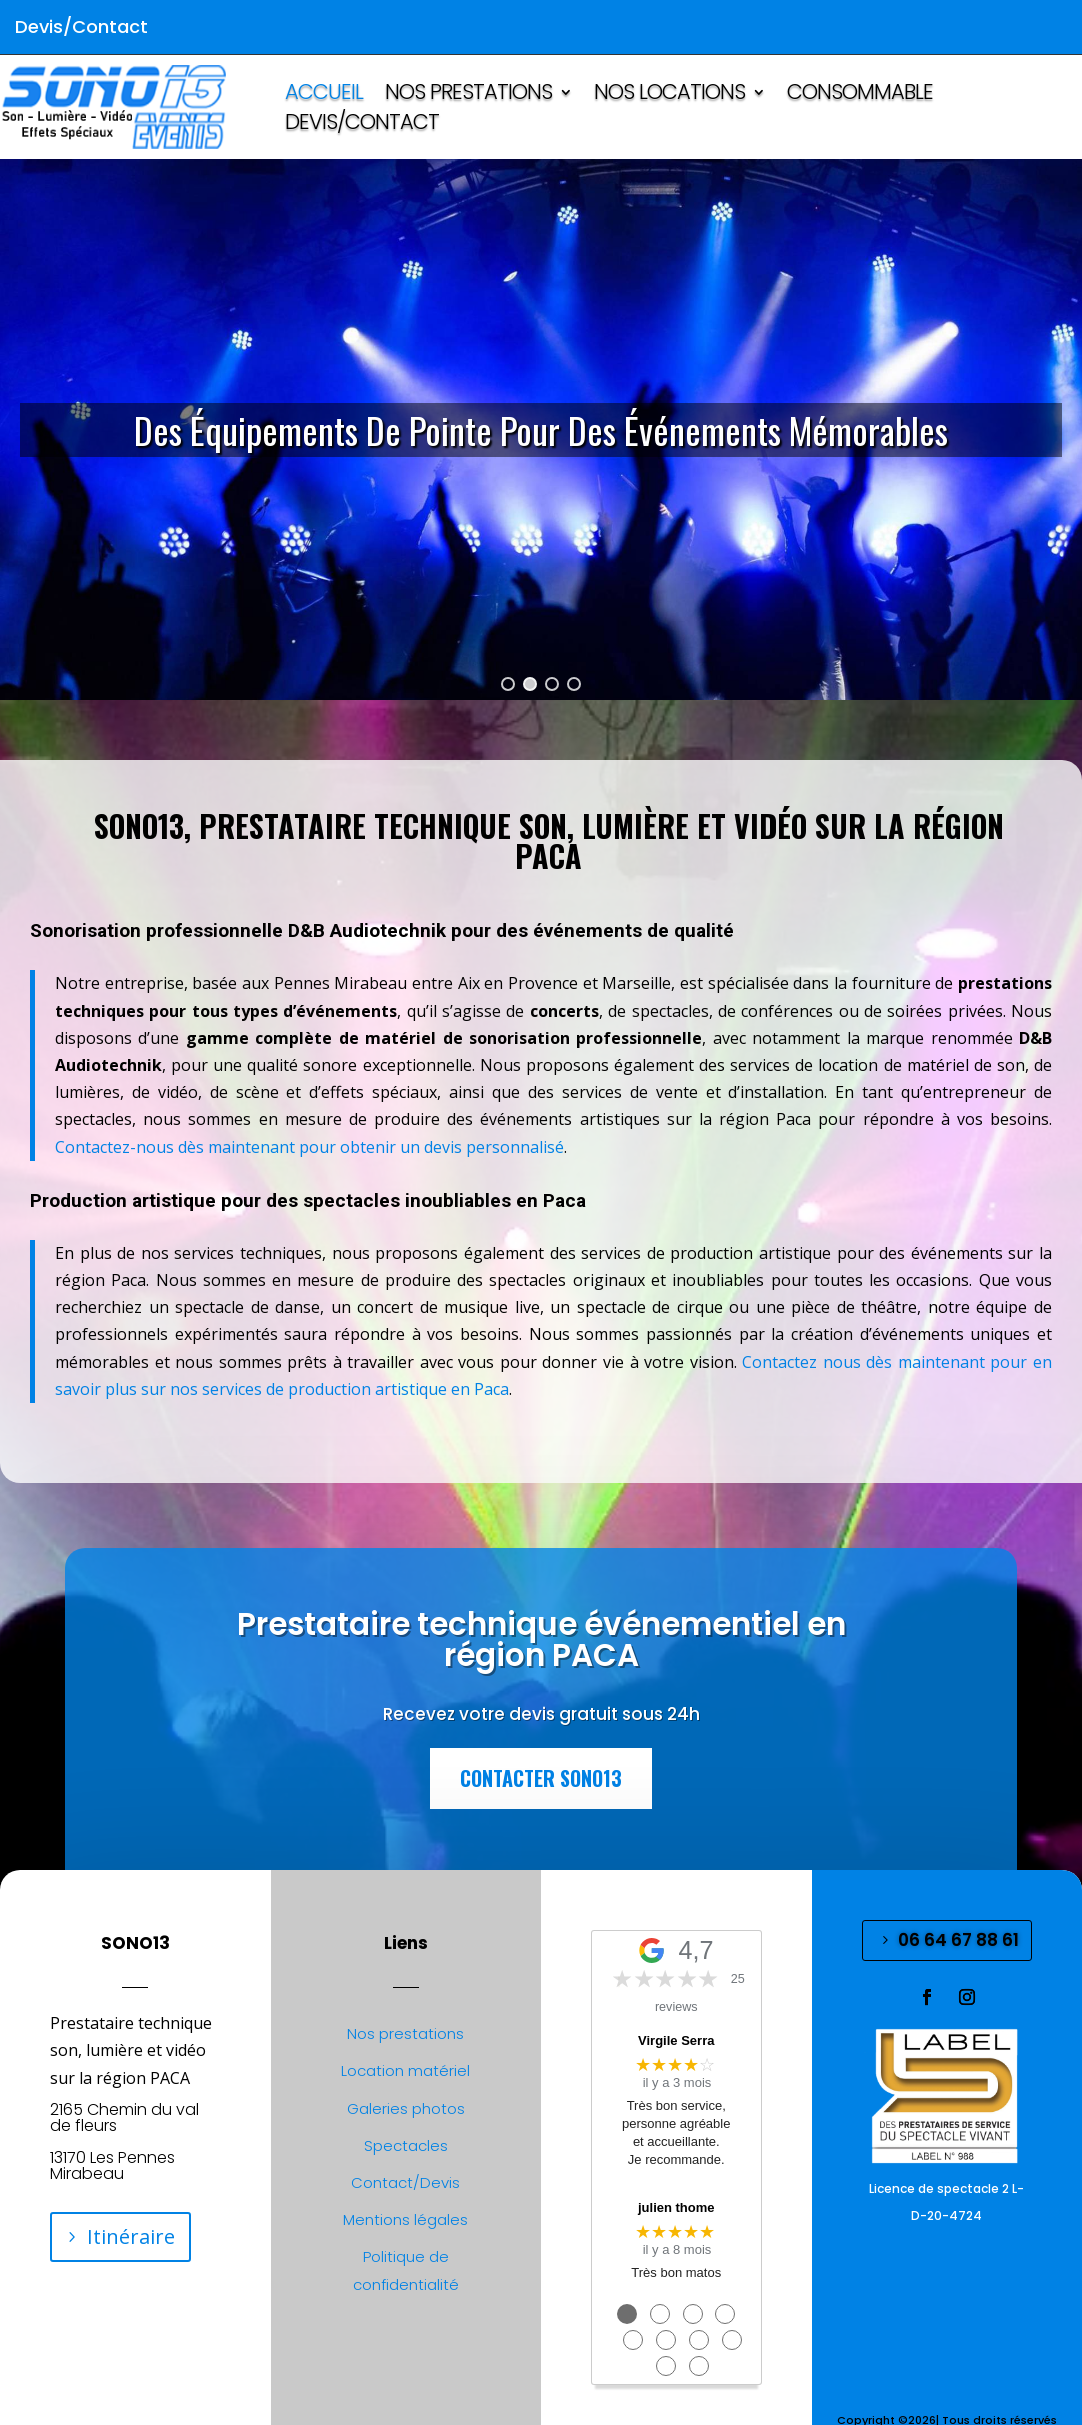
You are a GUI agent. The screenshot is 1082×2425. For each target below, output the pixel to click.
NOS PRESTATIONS (468, 95)
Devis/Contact (362, 125)
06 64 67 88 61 (958, 1940)
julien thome (676, 2207)
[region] (541, 429)
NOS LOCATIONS (669, 95)
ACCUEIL (324, 95)
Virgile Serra (676, 2040)
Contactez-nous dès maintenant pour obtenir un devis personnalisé (309, 1147)
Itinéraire (131, 2236)
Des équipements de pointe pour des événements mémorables (541, 429)
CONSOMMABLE (860, 95)
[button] (541, 429)
